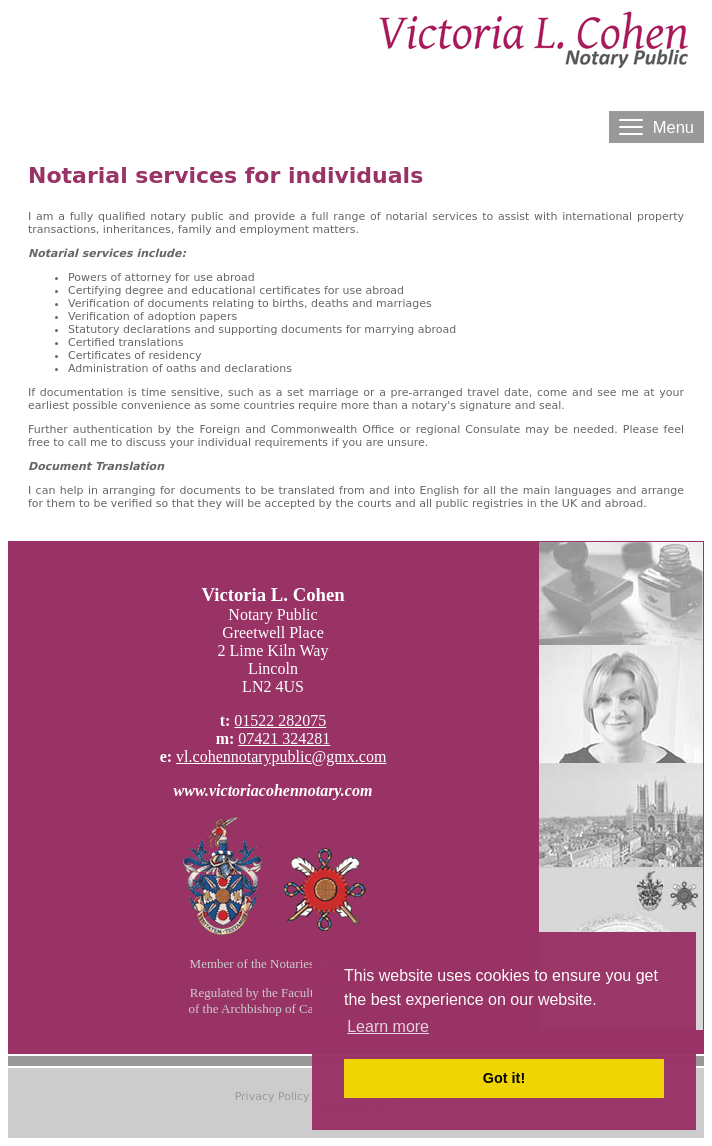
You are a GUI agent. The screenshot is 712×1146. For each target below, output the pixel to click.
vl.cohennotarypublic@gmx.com (281, 756)
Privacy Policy (272, 1096)
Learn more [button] (388, 1026)
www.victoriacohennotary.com (273, 790)
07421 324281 (284, 738)
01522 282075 (280, 720)
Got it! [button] (504, 1078)
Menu (656, 127)
